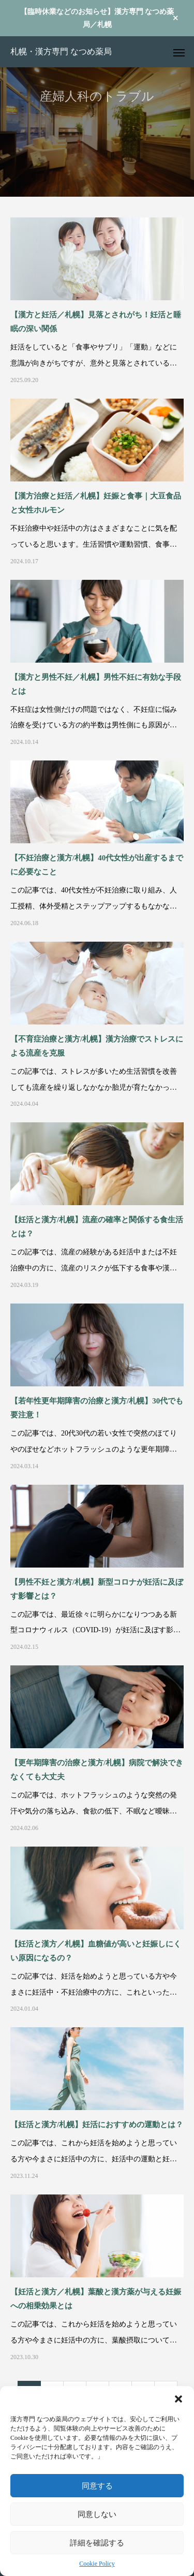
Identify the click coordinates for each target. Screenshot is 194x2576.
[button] (178, 2399)
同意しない (97, 2514)
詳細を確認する (97, 2542)
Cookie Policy (96, 2563)
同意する (97, 2485)
